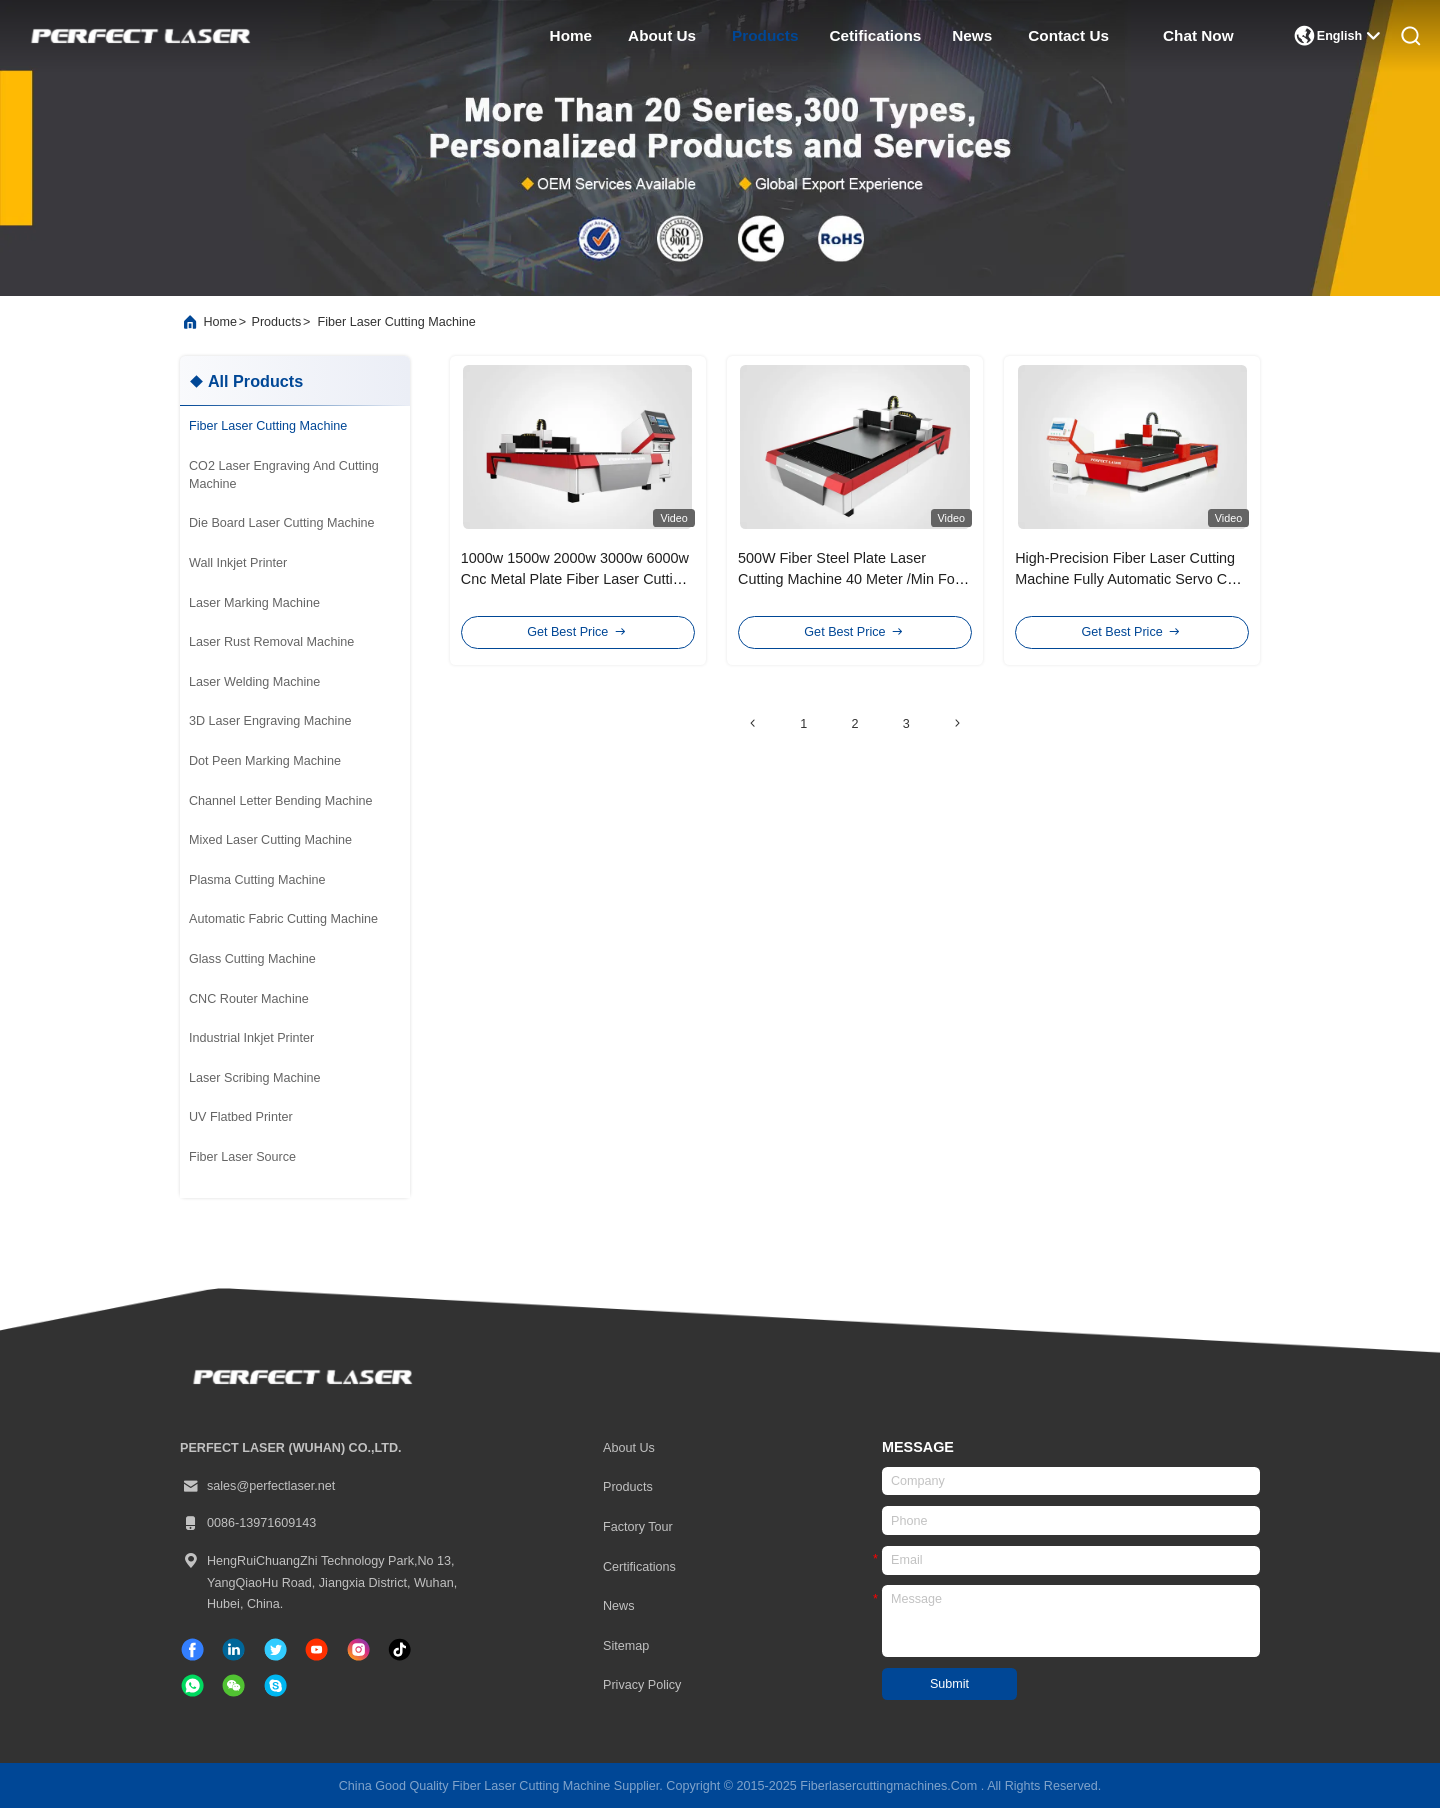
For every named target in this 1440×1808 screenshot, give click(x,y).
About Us (629, 1448)
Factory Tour (638, 1527)
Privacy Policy (642, 1685)
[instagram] (358, 1649)
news (972, 35)
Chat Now (1198, 35)
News (619, 1606)
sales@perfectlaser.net (257, 1487)
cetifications (875, 35)
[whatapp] (192, 1685)
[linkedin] (233, 1649)
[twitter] (275, 1649)
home (571, 35)
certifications (639, 1567)
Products (628, 1487)
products (765, 35)
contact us (1068, 35)
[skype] (275, 1685)
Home (220, 322)
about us (662, 35)
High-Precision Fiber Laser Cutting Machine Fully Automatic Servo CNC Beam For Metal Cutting (1131, 579)
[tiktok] (316, 1649)
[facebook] (192, 1649)
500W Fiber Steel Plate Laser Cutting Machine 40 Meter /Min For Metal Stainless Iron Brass (849, 579)
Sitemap (626, 1646)
